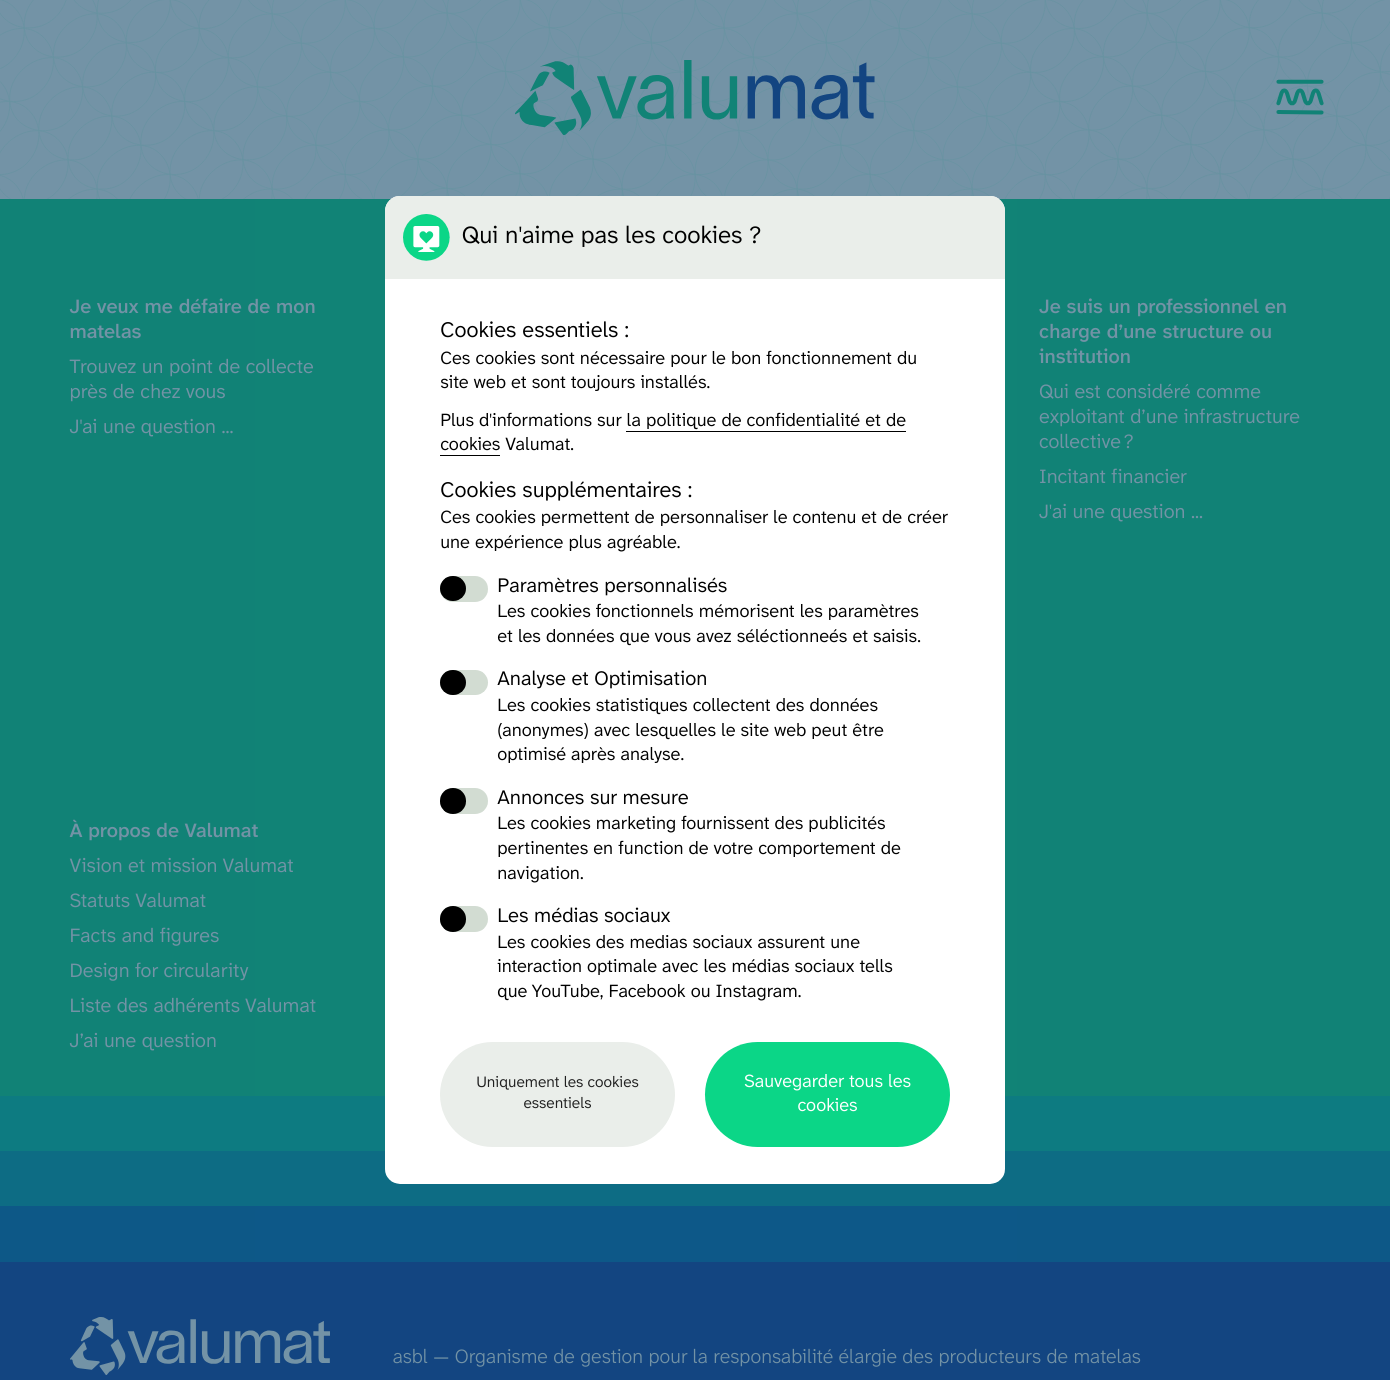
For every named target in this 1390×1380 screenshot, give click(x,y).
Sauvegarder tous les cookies (827, 1093)
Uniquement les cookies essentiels (557, 1093)
